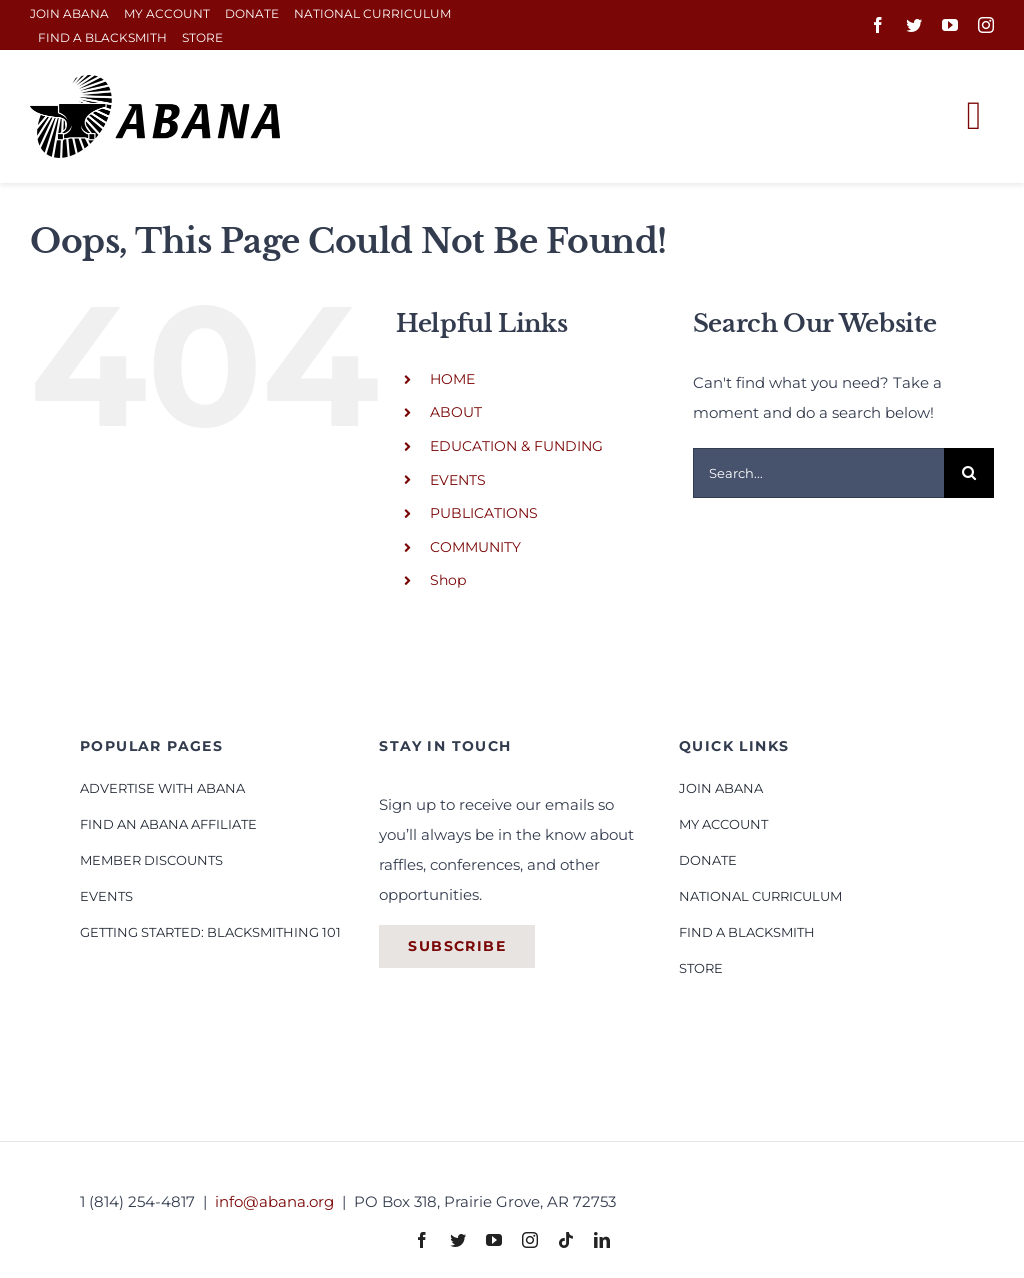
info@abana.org (276, 1201)
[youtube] (950, 25)
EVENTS (458, 480)
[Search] (969, 473)
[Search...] (818, 473)
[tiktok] (566, 1240)
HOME (452, 379)
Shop (448, 580)
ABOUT (456, 412)
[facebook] (878, 25)
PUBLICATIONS (484, 513)
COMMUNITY (475, 547)
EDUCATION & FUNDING (516, 446)
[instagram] (986, 25)
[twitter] (914, 25)
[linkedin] (602, 1240)
